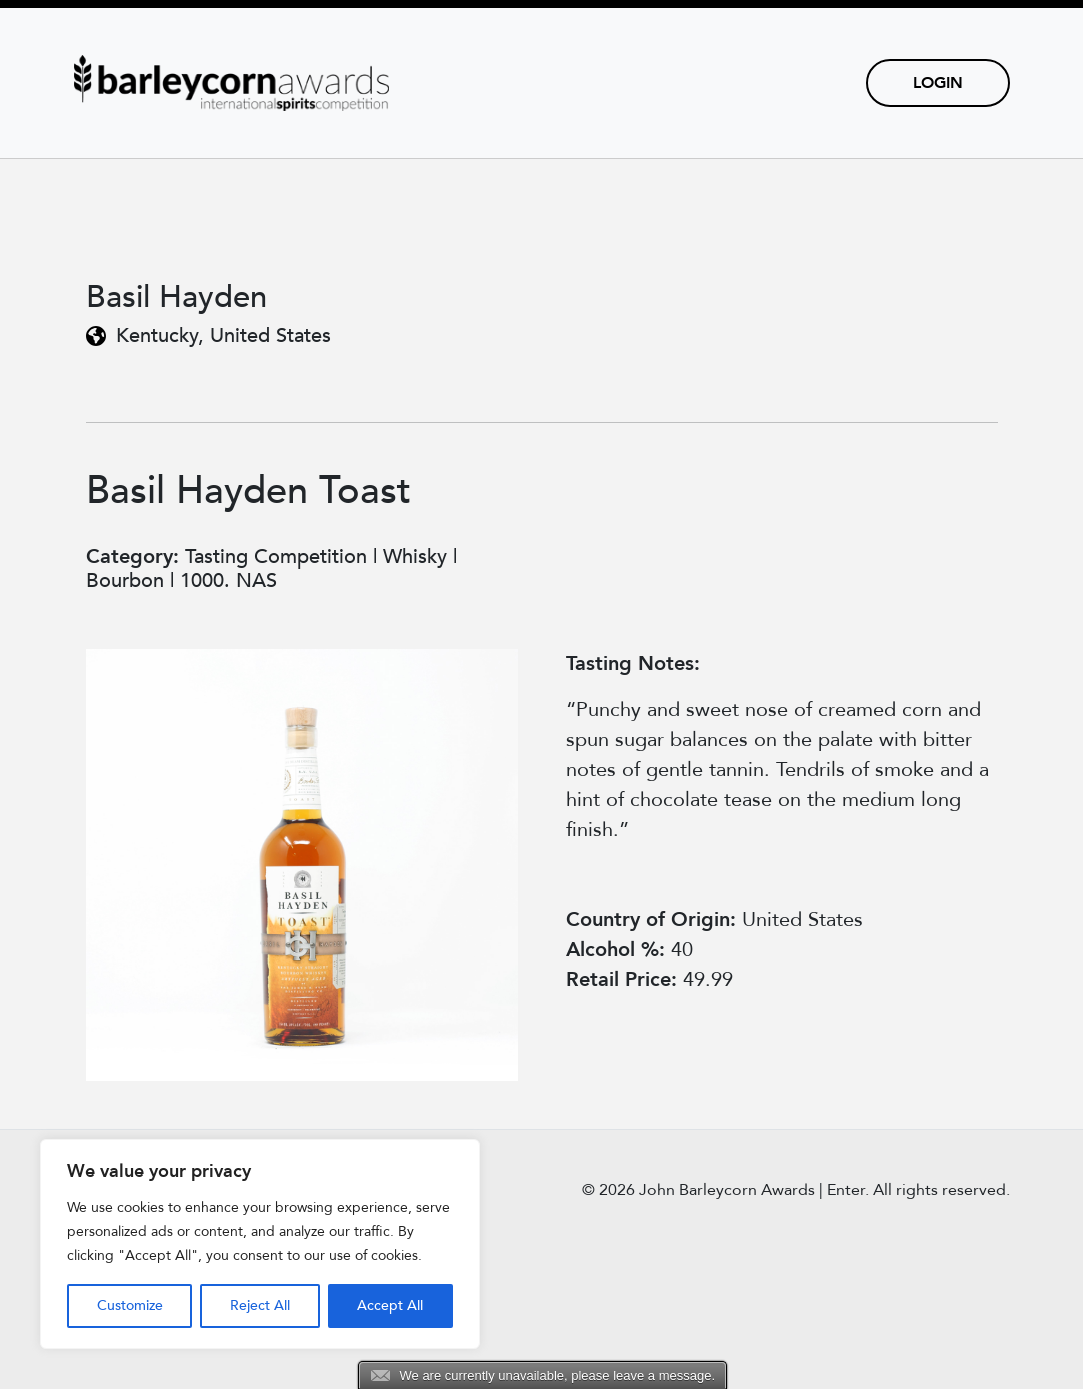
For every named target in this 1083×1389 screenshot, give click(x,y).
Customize (130, 1305)
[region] (260, 1244)
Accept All (390, 1305)
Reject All (260, 1305)
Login (938, 83)
